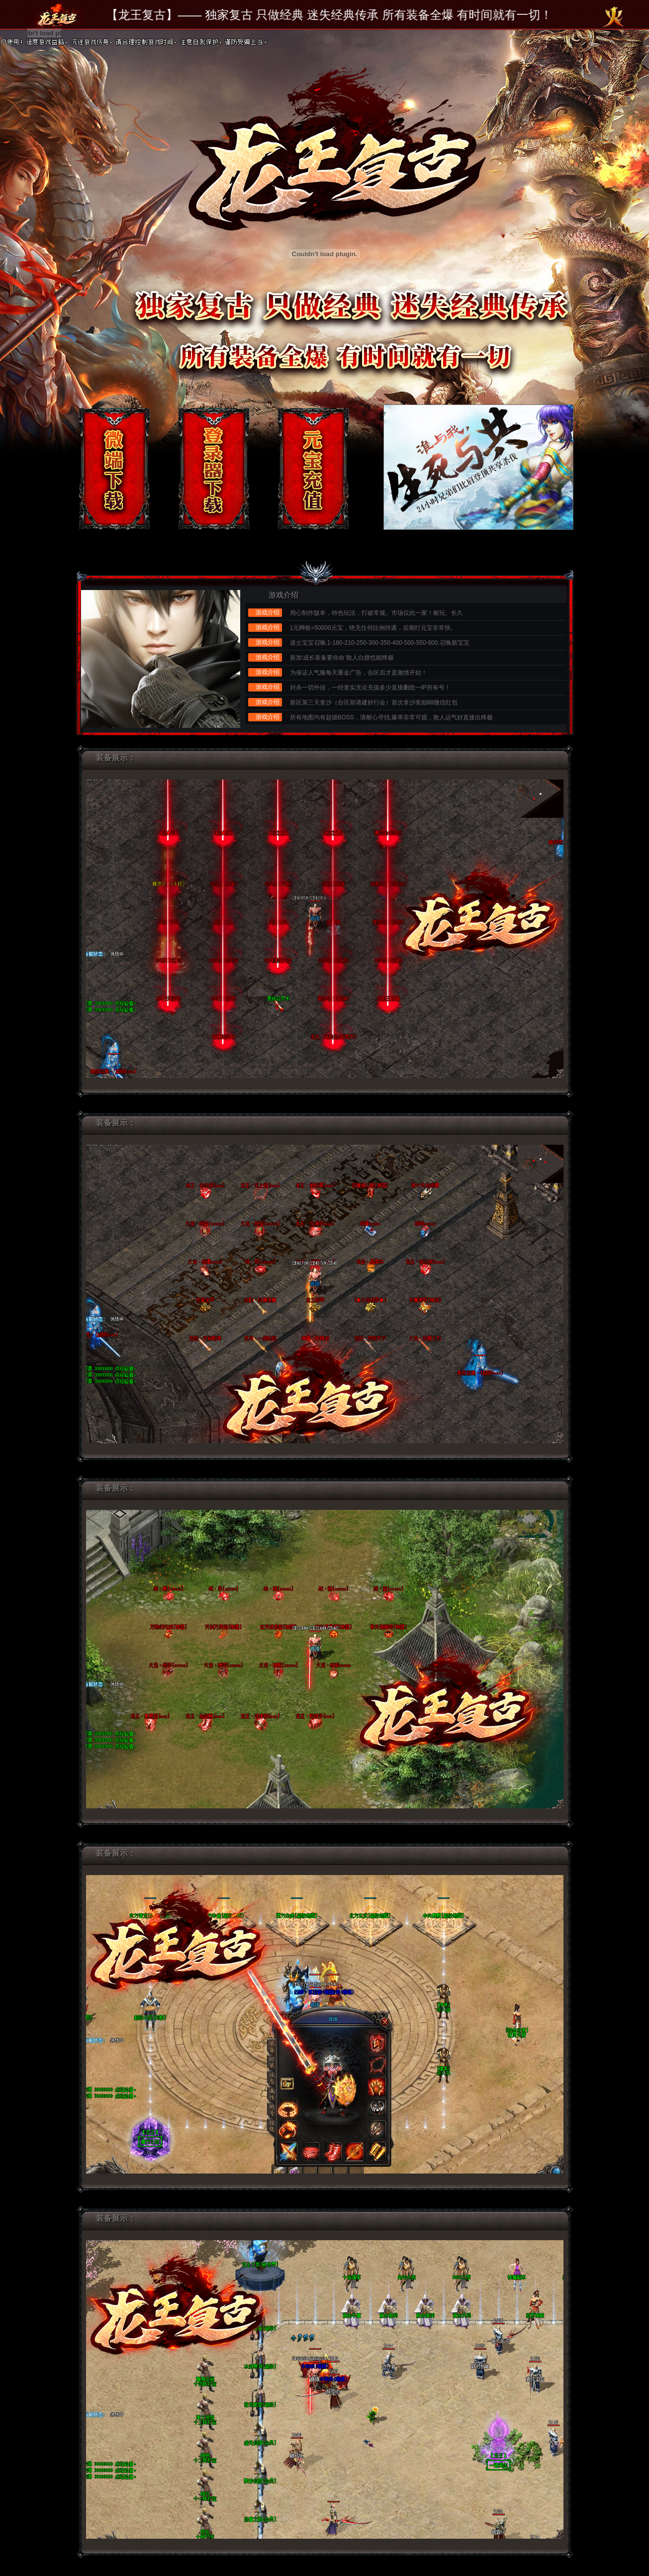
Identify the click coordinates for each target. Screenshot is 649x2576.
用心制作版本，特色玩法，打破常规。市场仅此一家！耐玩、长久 (376, 612)
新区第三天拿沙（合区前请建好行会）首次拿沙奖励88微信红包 (374, 702)
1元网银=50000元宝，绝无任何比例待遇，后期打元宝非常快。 (373, 627)
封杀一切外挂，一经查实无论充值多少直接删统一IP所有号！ (370, 687)
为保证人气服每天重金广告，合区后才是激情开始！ (358, 672)
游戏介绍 (283, 595)
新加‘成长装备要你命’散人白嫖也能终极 (342, 657)
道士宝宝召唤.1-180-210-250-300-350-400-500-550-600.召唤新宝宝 (380, 642)
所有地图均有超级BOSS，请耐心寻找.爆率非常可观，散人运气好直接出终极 (391, 717)
